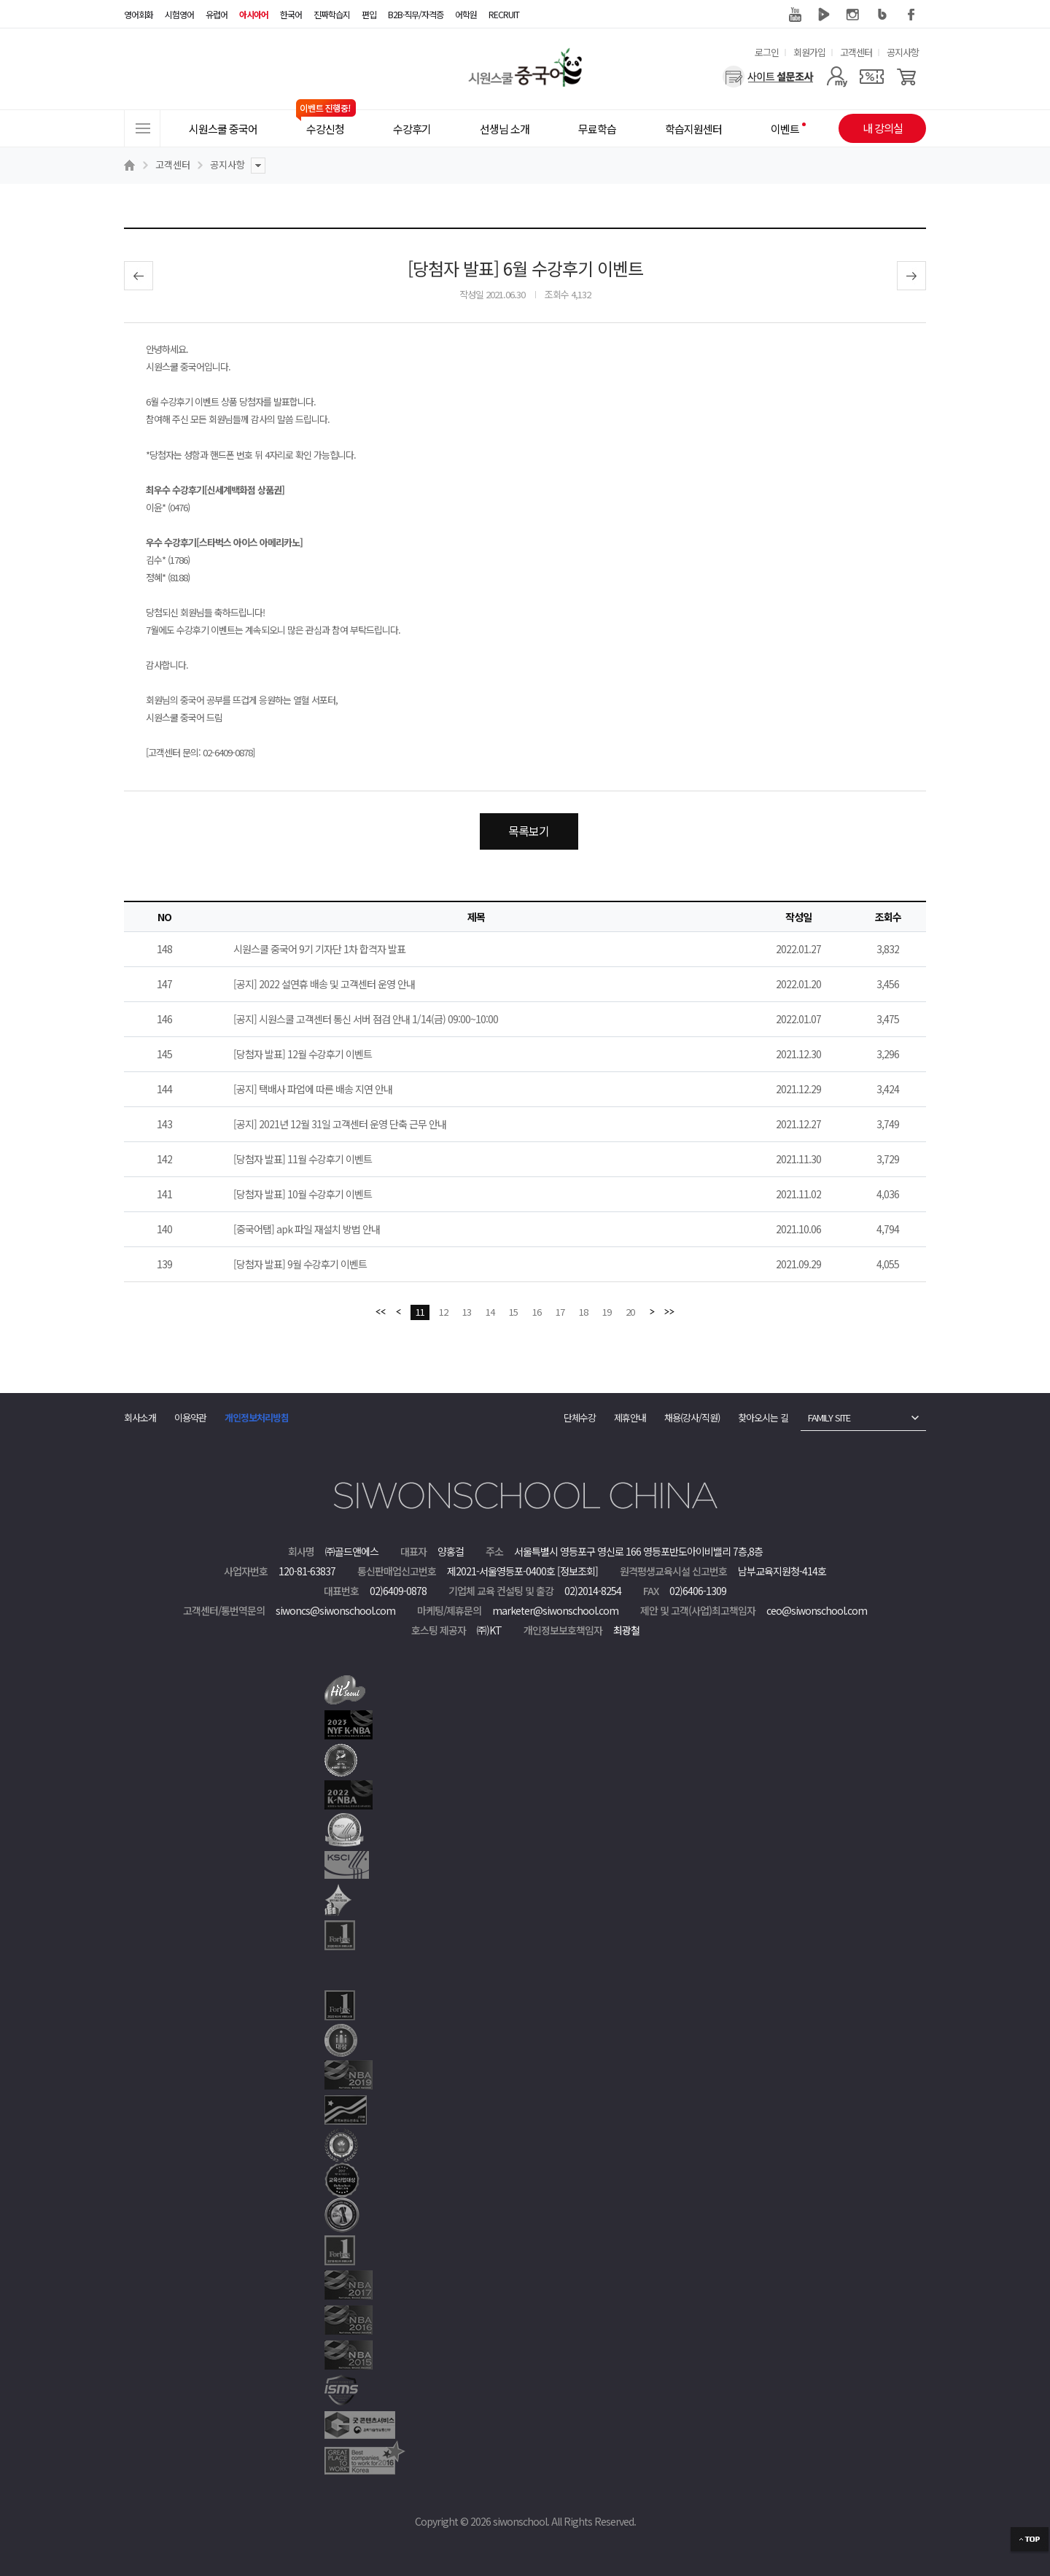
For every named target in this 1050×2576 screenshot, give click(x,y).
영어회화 (138, 14)
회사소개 (140, 1417)
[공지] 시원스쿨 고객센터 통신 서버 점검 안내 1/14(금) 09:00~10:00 (365, 1019)
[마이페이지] (837, 77)
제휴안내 (630, 1417)
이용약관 (190, 1417)
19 (606, 1312)
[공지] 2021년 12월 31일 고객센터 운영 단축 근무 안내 (339, 1124)
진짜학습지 (332, 14)
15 (513, 1312)
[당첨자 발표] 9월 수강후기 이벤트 (300, 1264)
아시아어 (253, 14)
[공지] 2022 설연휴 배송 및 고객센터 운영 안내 (324, 984)
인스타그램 (853, 14)
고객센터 (856, 52)
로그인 (767, 52)
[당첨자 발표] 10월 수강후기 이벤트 (302, 1194)
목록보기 (528, 830)
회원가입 (809, 52)
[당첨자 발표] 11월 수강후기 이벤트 (302, 1159)
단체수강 (580, 1417)
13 (466, 1312)
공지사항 (903, 52)
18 (583, 1312)
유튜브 (794, 14)
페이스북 (911, 14)
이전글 (138, 275)
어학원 (466, 14)
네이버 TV (824, 14)
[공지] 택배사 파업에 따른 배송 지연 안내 (312, 1089)
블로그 (882, 14)
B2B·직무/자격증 (415, 14)
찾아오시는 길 (763, 1417)
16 (536, 1312)
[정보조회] (577, 1571)
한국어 (291, 14)
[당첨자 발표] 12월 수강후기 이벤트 (302, 1054)
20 (630, 1312)
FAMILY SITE (829, 1417)
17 (560, 1312)
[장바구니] (907, 77)
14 (490, 1312)
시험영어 (179, 14)
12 (443, 1312)
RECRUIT (504, 14)
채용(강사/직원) (692, 1417)
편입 (369, 14)
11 (420, 1312)
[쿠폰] (872, 77)
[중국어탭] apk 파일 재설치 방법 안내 (306, 1229)
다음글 (911, 275)
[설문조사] (768, 77)
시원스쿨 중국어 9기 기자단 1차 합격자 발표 (319, 949)
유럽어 (217, 14)
